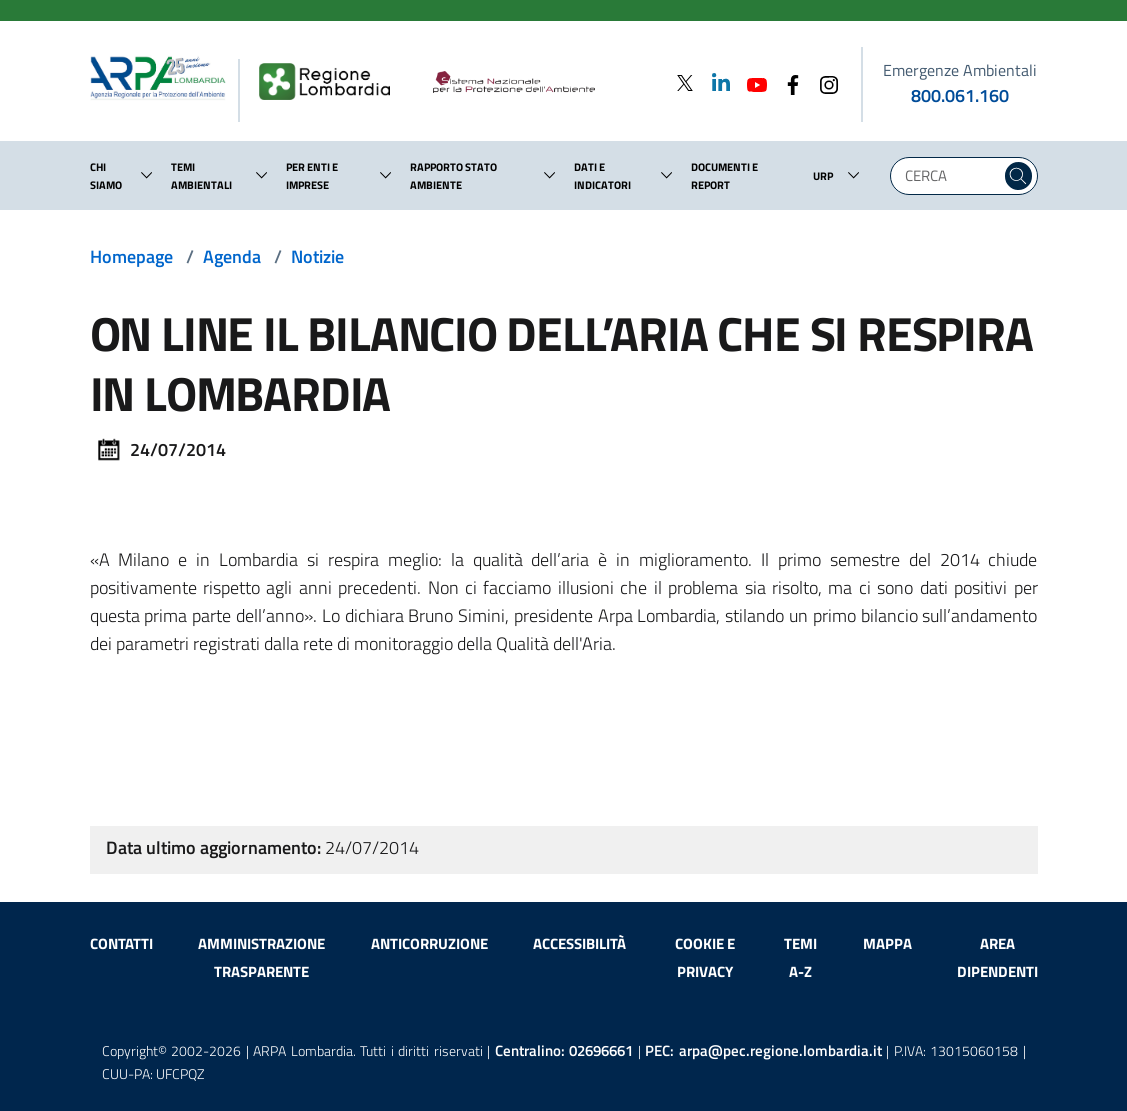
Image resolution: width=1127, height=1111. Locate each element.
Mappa (887, 943)
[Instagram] (823, 82)
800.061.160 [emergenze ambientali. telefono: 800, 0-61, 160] (960, 95)
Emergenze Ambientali (960, 70)
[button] (147, 175)
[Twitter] (685, 82)
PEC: (763, 1050)
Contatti (121, 943)
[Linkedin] (715, 82)
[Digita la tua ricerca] (950, 176)
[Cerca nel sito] (1018, 176)
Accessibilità (579, 943)
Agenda (232, 256)
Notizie (317, 256)
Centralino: (564, 1050)
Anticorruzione (429, 943)
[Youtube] (751, 82)
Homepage (131, 256)
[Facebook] (787, 82)
